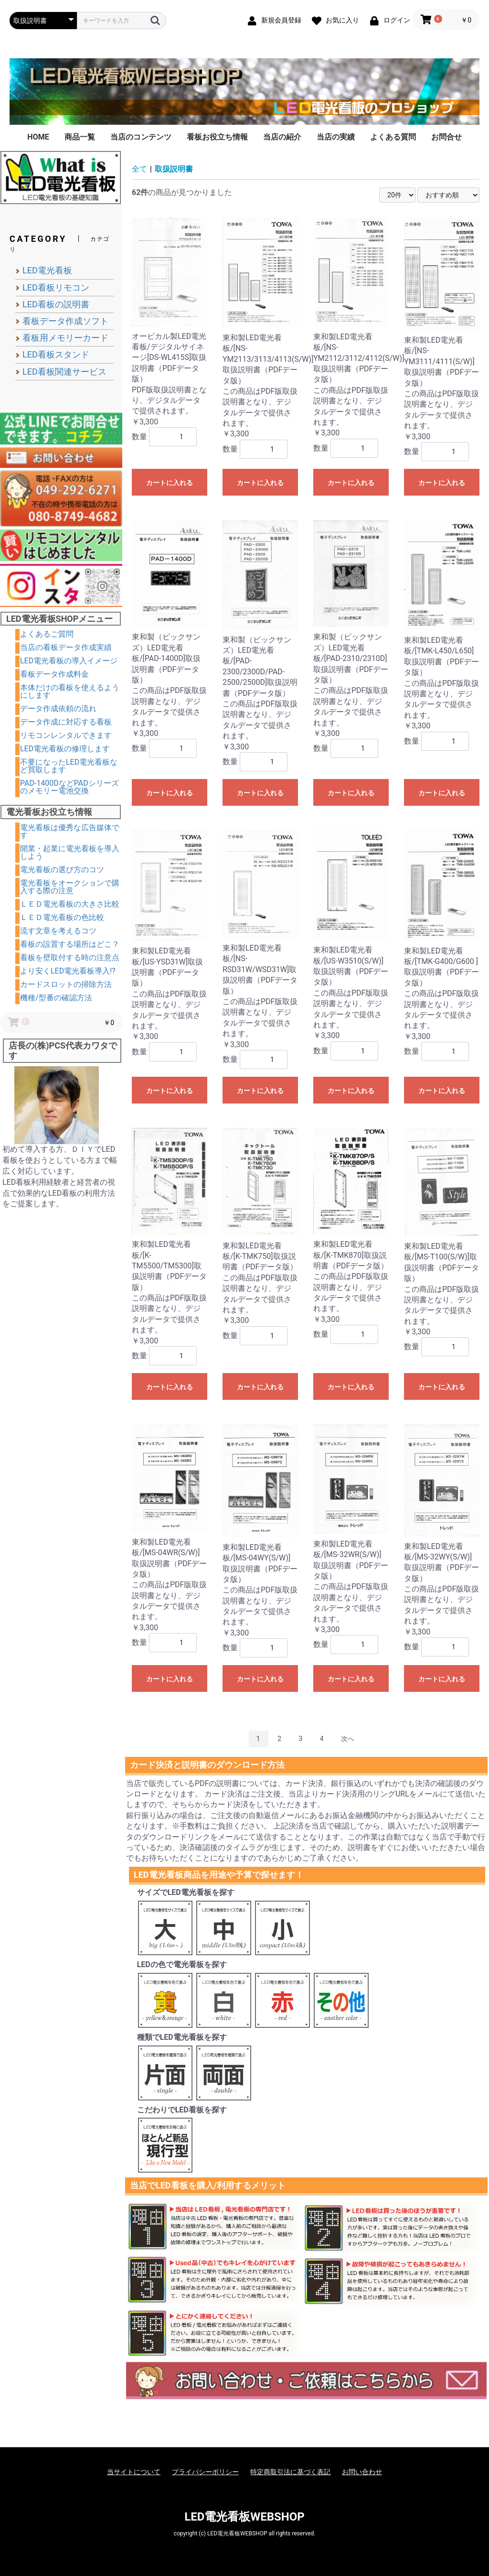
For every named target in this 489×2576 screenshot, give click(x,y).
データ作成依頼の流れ (58, 708)
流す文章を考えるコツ (58, 930)
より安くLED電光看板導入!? (68, 970)
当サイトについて (133, 2472)
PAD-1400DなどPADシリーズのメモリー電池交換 (69, 787)
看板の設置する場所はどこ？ (69, 944)
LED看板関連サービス (64, 372)
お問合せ (446, 136)
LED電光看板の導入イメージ (68, 660)
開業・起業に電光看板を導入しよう (69, 852)
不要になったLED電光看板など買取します (68, 766)
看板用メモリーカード (65, 338)
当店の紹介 (282, 136)
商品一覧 (79, 136)
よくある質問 (393, 136)
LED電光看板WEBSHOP (244, 2516)
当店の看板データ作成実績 (66, 647)
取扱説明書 (174, 168)
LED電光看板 (47, 270)
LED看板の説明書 (55, 304)
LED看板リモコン (55, 287)
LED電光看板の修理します (65, 748)
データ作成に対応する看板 (66, 721)
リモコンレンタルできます (66, 735)
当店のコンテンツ (140, 136)
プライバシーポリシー (205, 2472)
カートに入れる (169, 483)
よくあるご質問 (47, 634)
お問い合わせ (362, 2472)
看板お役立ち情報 (217, 136)
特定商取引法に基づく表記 (290, 2472)
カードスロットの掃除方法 (66, 984)
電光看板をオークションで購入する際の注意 (69, 886)
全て (139, 168)
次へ (347, 1739)
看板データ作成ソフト (65, 321)
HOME (38, 136)
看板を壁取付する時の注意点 (69, 957)
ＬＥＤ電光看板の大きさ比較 (69, 904)
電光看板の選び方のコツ (62, 869)
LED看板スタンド (55, 354)
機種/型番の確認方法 (56, 997)
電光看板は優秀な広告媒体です (69, 831)
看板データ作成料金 (54, 674)
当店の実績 (336, 136)
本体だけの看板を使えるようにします (69, 691)
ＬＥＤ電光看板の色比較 (62, 917)
